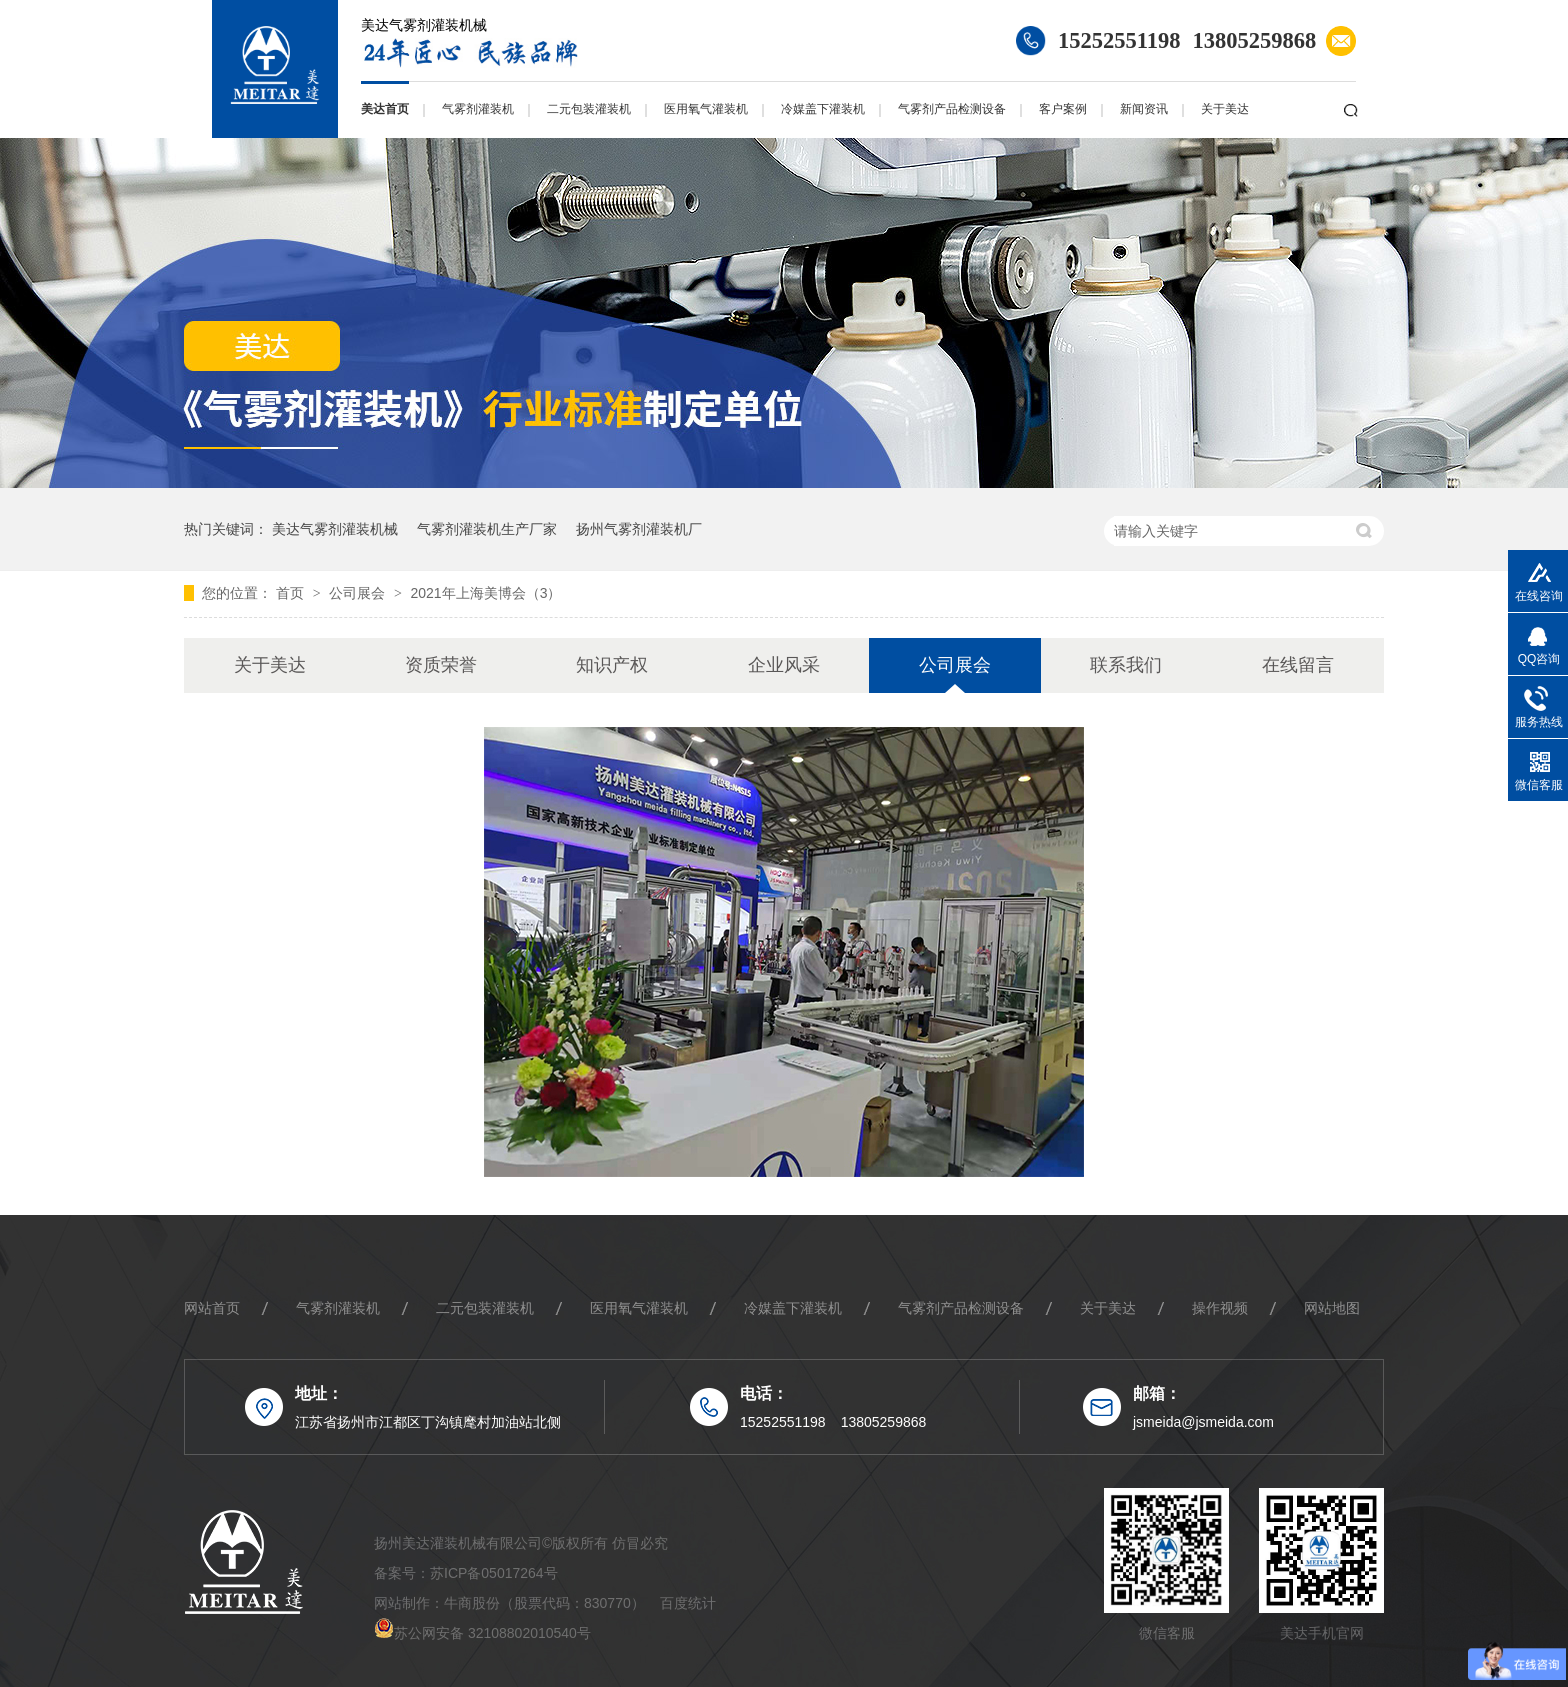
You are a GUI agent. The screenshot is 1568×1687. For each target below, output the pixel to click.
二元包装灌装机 (589, 109)
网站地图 (1332, 1308)
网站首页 (212, 1308)
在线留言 (1298, 665)
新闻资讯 (1144, 109)
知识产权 (612, 665)
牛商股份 (472, 1603)
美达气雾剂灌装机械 (335, 529)
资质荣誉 (441, 665)
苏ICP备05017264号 (494, 1573)
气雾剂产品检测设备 (952, 109)
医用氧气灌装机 (706, 109)
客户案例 (1063, 109)
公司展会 (359, 593)
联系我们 (1126, 665)
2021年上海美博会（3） (485, 593)
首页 (292, 593)
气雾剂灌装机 (478, 109)
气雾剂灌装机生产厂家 (487, 529)
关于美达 (1225, 109)
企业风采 (784, 665)
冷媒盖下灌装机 (823, 109)
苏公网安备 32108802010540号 (492, 1633)
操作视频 (1220, 1308)
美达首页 (385, 109)
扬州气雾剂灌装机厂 (639, 529)
